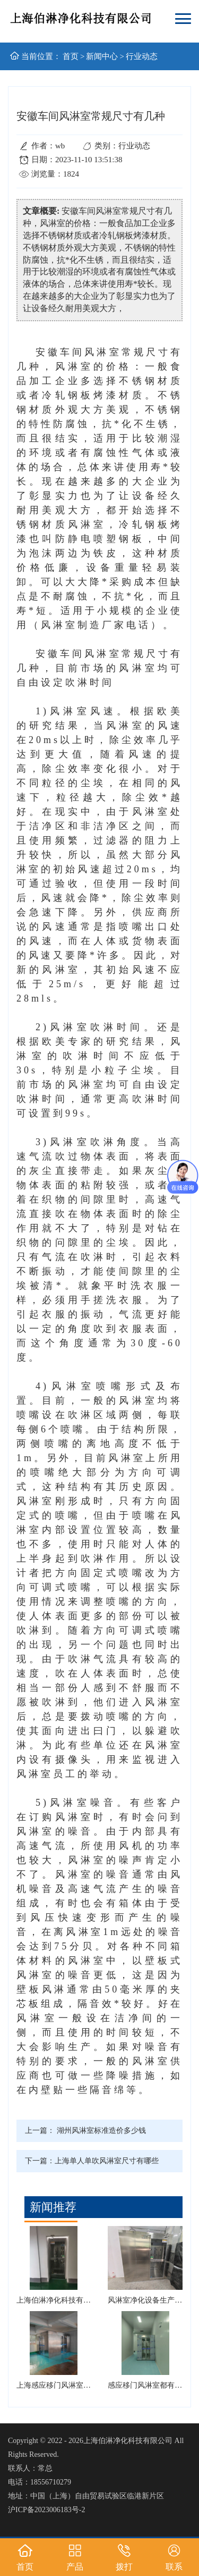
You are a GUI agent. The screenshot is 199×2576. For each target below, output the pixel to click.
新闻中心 (102, 56)
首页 (71, 56)
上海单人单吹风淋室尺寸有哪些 (107, 2161)
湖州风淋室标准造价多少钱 (101, 2131)
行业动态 (142, 56)
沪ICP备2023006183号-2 (46, 2510)
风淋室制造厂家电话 (96, 625)
